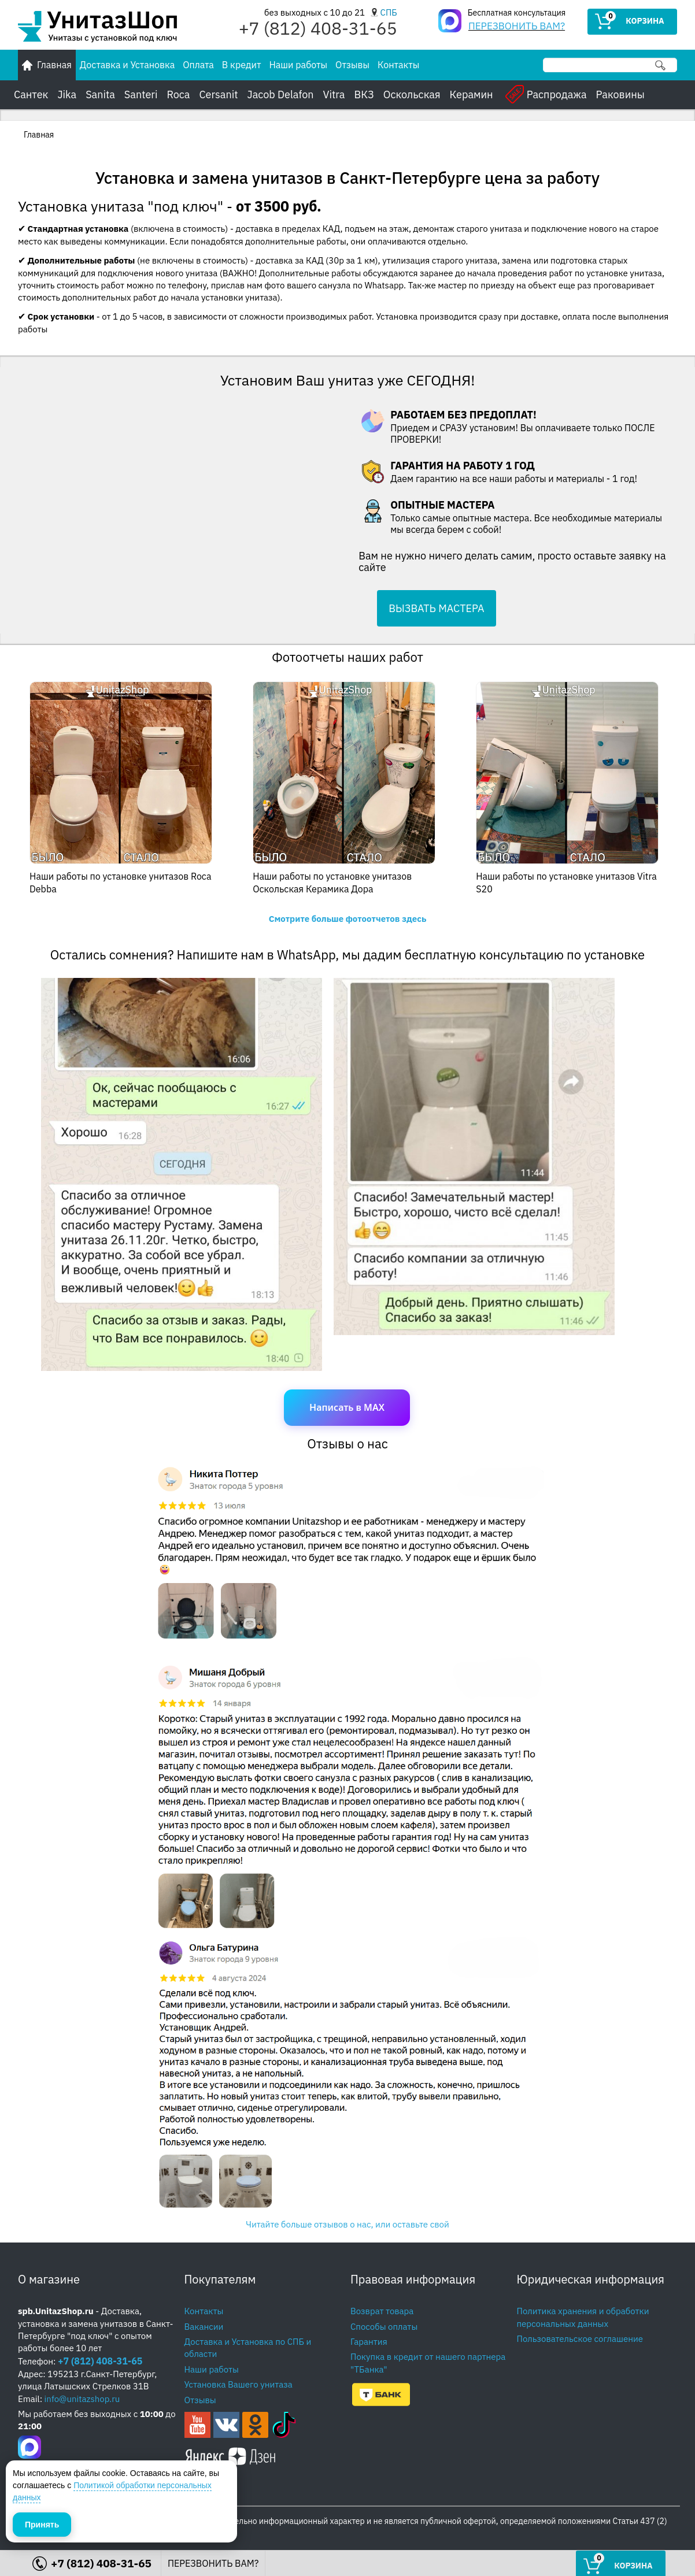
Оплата (198, 65)
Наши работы (298, 65)
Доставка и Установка (127, 65)
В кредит (241, 65)
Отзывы (352, 65)
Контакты (398, 65)
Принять (42, 2523)
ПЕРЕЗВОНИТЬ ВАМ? (516, 26)
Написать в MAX (347, 1407)
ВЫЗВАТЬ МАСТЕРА (436, 608)
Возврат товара (381, 2311)
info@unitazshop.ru (82, 2398)
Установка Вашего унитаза (238, 2384)
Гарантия (368, 2341)
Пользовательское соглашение (580, 2338)
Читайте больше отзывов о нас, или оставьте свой (347, 2224)
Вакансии (204, 2326)
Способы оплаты (383, 2326)
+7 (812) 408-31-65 (100, 2361)
